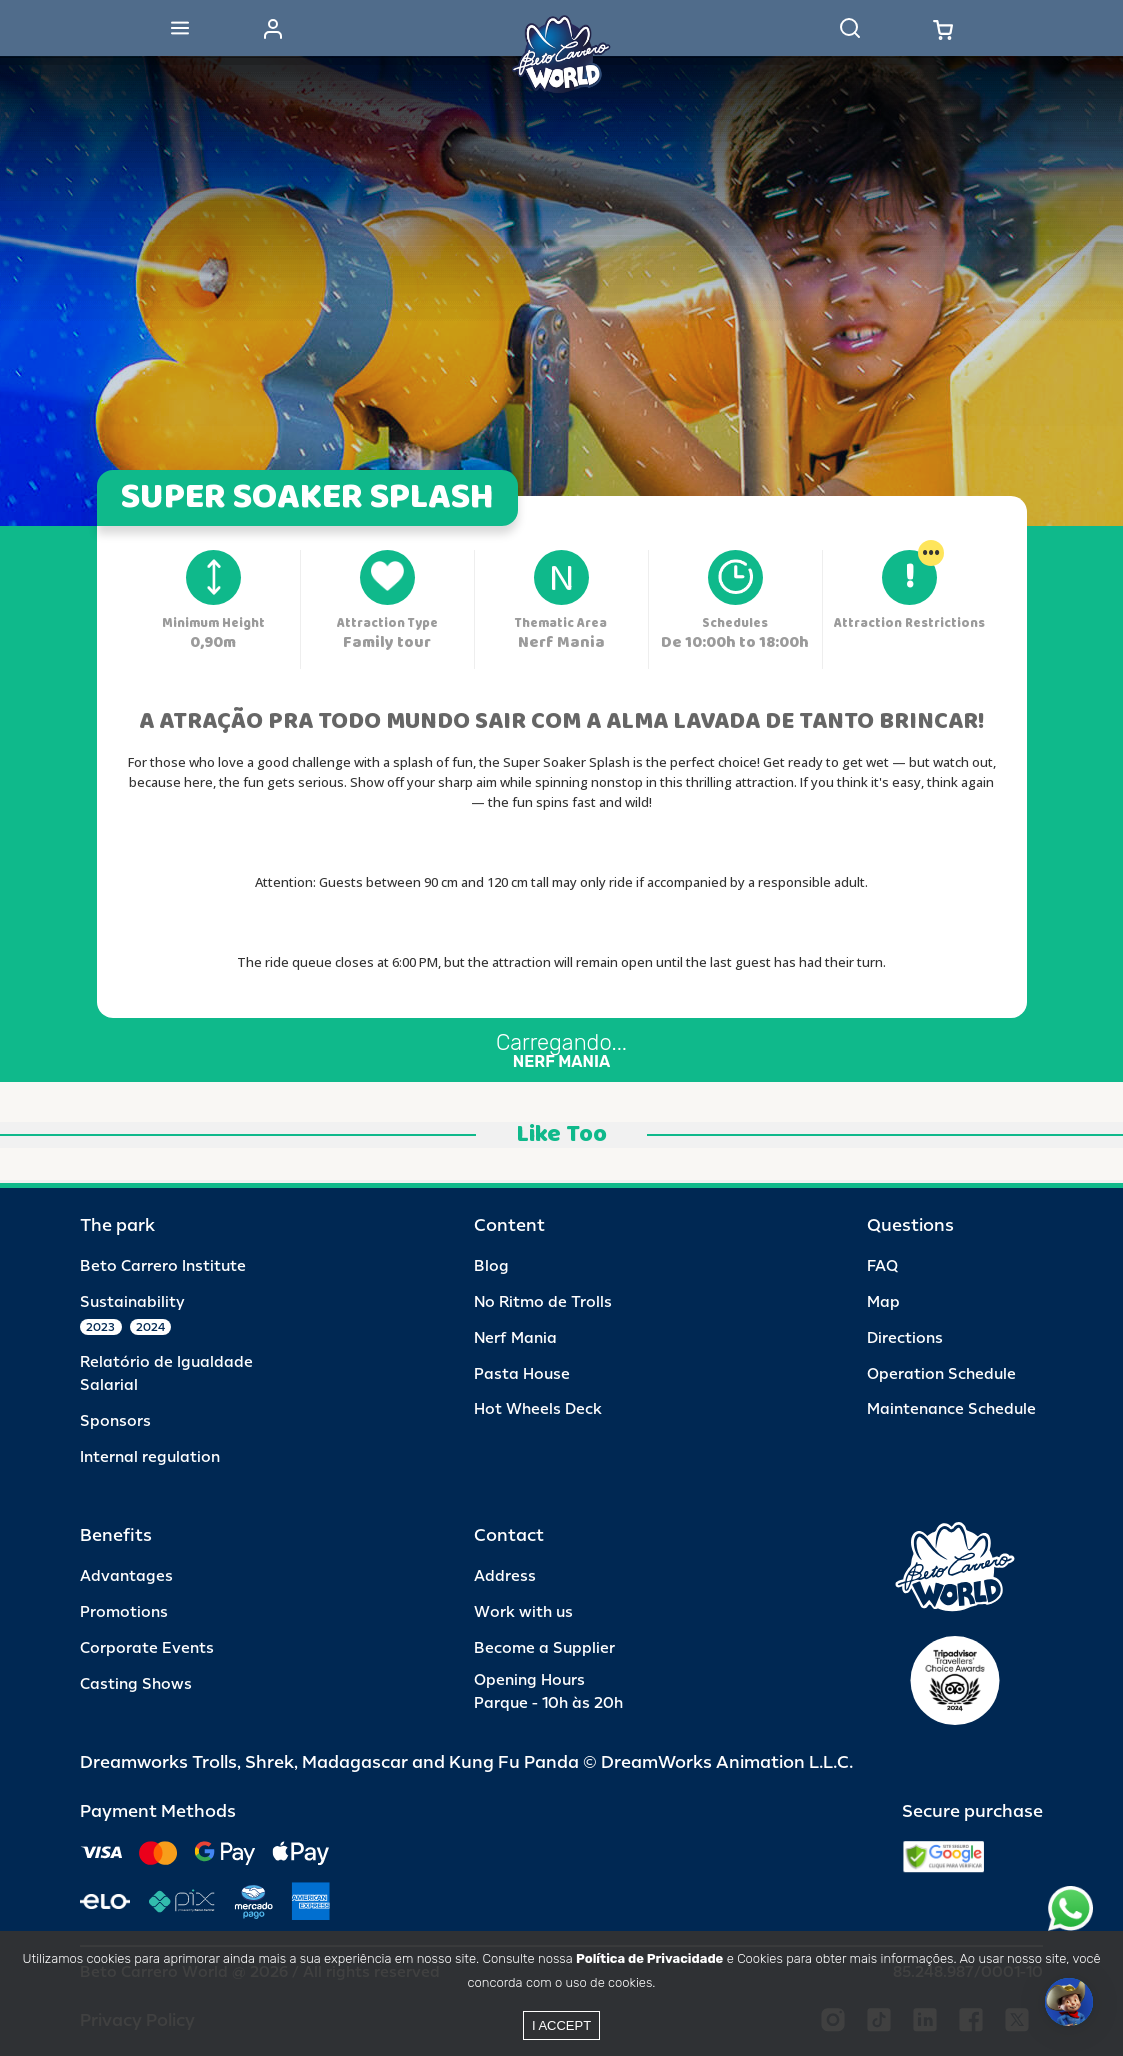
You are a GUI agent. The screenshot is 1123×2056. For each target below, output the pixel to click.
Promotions (124, 1612)
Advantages (126, 1576)
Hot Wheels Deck (538, 1409)
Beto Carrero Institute (163, 1266)
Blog (491, 1266)
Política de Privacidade (649, 1958)
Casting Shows (136, 1684)
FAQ (882, 1266)
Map (883, 1302)
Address (505, 1576)
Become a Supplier (544, 1648)
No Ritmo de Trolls (543, 1302)
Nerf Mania (515, 1338)
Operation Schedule (941, 1374)
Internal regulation (150, 1457)
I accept (561, 2025)
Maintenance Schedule (951, 1409)
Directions (905, 1338)
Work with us (523, 1612)
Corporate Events (147, 1648)
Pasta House (522, 1374)
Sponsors (115, 1421)
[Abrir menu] (180, 28)
